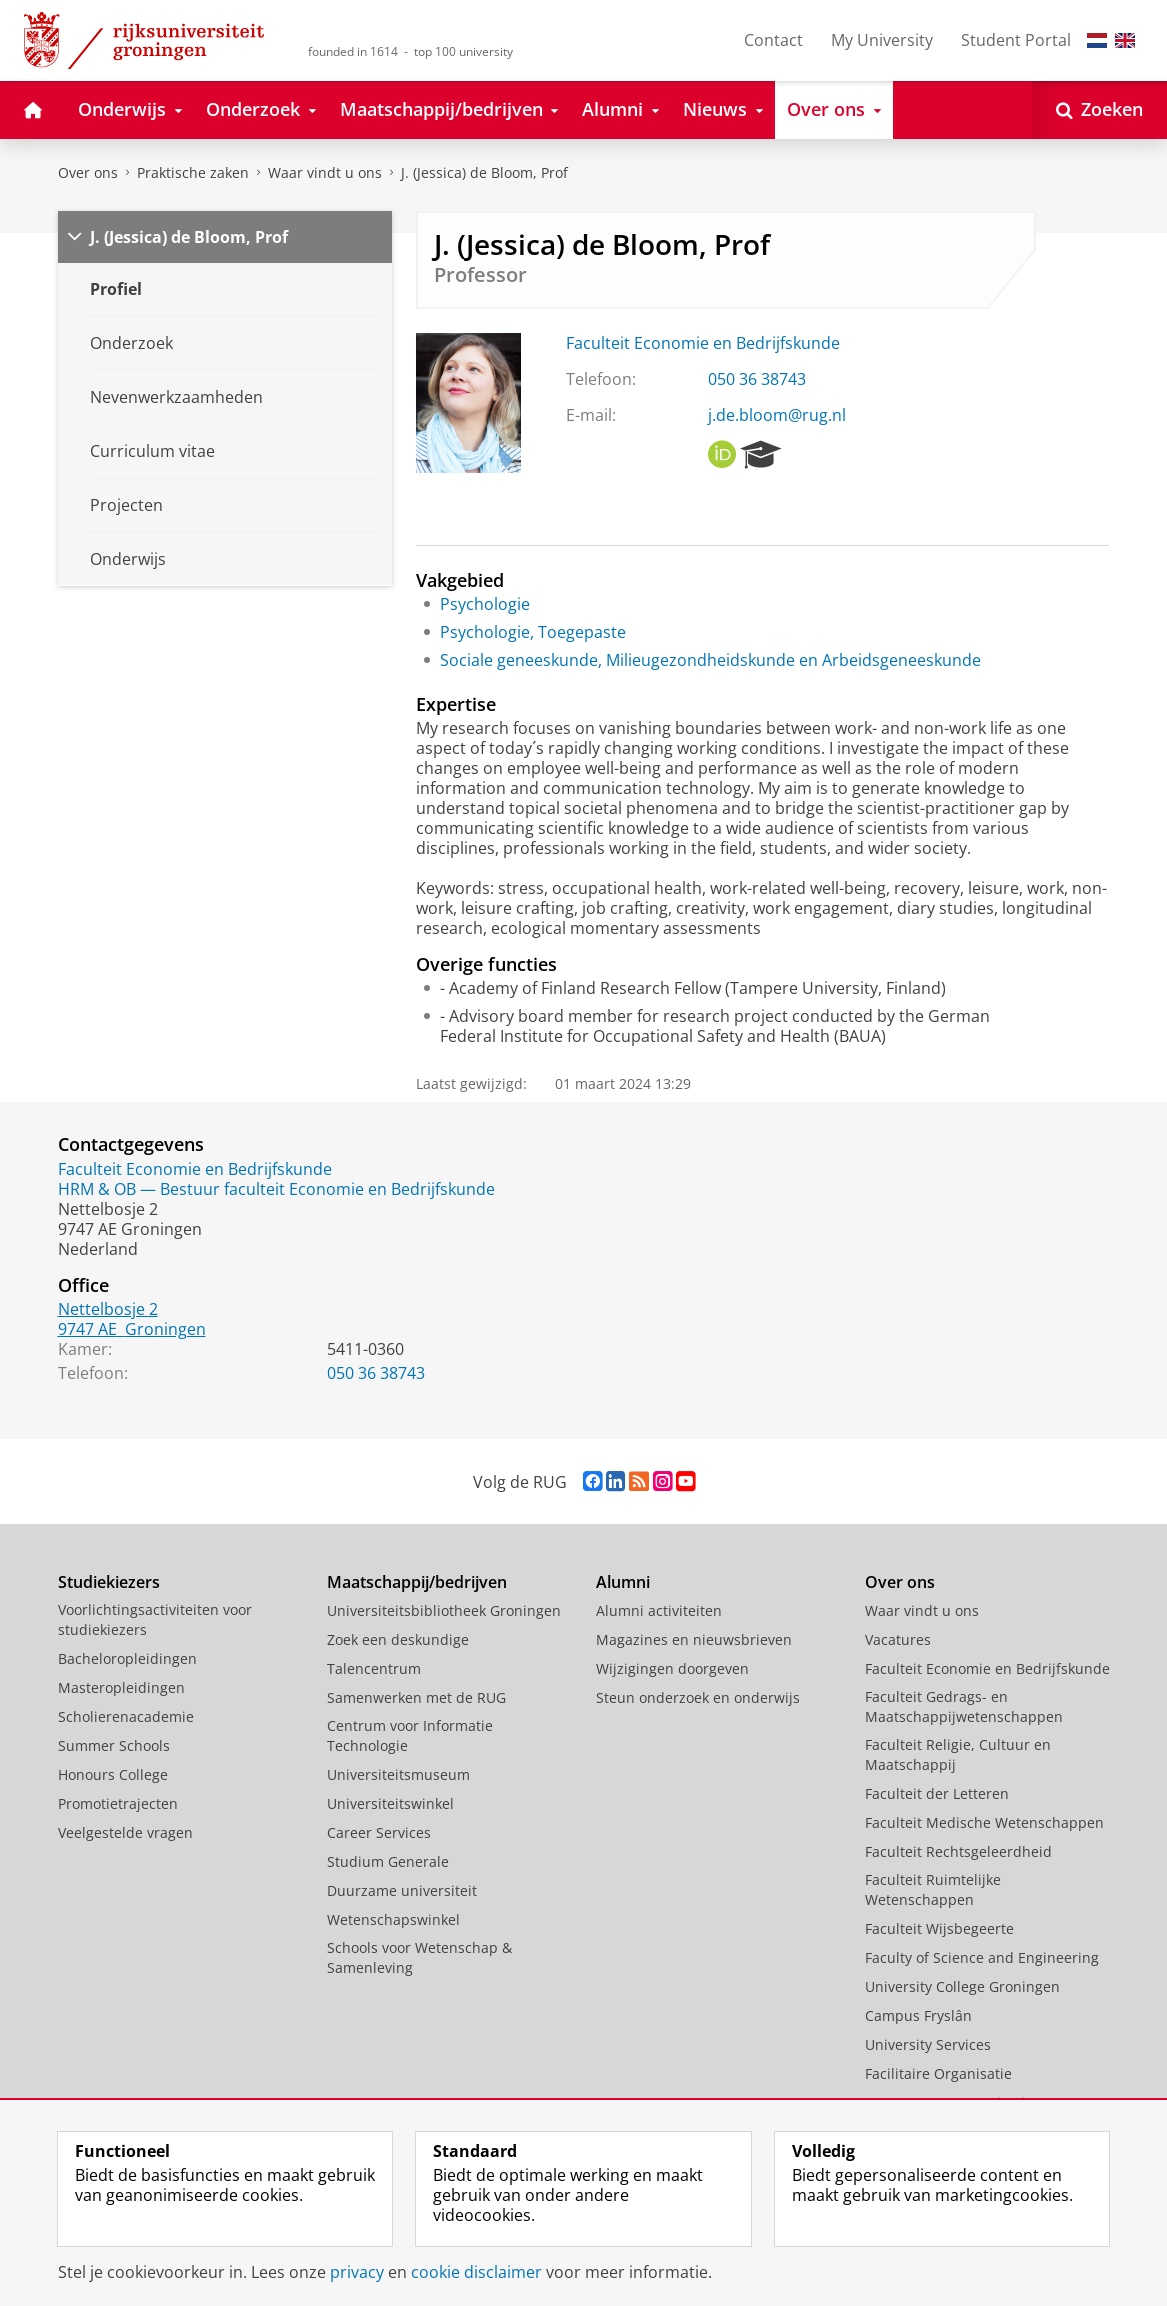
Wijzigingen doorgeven (672, 1668)
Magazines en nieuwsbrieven (694, 1639)
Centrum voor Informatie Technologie (410, 1735)
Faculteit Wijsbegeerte (939, 1928)
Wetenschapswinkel (393, 1919)
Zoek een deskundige (398, 1639)
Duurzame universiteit (402, 1890)
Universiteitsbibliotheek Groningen (444, 1610)
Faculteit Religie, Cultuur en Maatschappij (958, 1754)
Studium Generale (388, 1861)
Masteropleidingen (121, 1687)
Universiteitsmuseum (398, 1774)
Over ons (88, 172)
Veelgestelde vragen (125, 1832)
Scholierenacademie (126, 1716)
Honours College (113, 1774)
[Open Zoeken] (1099, 110)
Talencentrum (374, 1668)
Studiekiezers (109, 1582)
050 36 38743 (757, 379)
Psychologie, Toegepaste (533, 632)
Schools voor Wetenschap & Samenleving (419, 1957)
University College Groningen (962, 1986)
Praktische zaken (193, 172)
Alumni (623, 1582)
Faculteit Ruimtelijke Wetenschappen (933, 1889)
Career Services (379, 1832)
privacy (357, 2272)
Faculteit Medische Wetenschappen (984, 1822)
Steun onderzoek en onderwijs (698, 1697)
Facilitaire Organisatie (938, 2073)
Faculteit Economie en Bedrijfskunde (703, 343)
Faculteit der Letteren (937, 1793)
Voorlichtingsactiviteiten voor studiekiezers (155, 1619)
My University (882, 40)
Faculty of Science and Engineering (982, 1957)
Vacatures (898, 1639)
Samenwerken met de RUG (416, 1697)
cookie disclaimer (476, 2272)
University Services (928, 2044)
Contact (773, 40)
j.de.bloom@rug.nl (777, 415)
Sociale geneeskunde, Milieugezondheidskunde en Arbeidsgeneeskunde (710, 660)
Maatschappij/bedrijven (417, 1582)
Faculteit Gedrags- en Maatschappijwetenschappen (964, 1706)
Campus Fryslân (918, 2015)
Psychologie (485, 604)
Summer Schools (114, 1745)
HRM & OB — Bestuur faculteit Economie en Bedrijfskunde (276, 1189)
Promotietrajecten (118, 1803)
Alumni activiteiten (659, 1610)
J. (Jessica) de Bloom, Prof (484, 172)
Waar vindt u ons (325, 172)
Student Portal (1016, 40)
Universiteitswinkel (390, 1803)
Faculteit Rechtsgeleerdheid (958, 1851)
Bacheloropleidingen (127, 1658)
